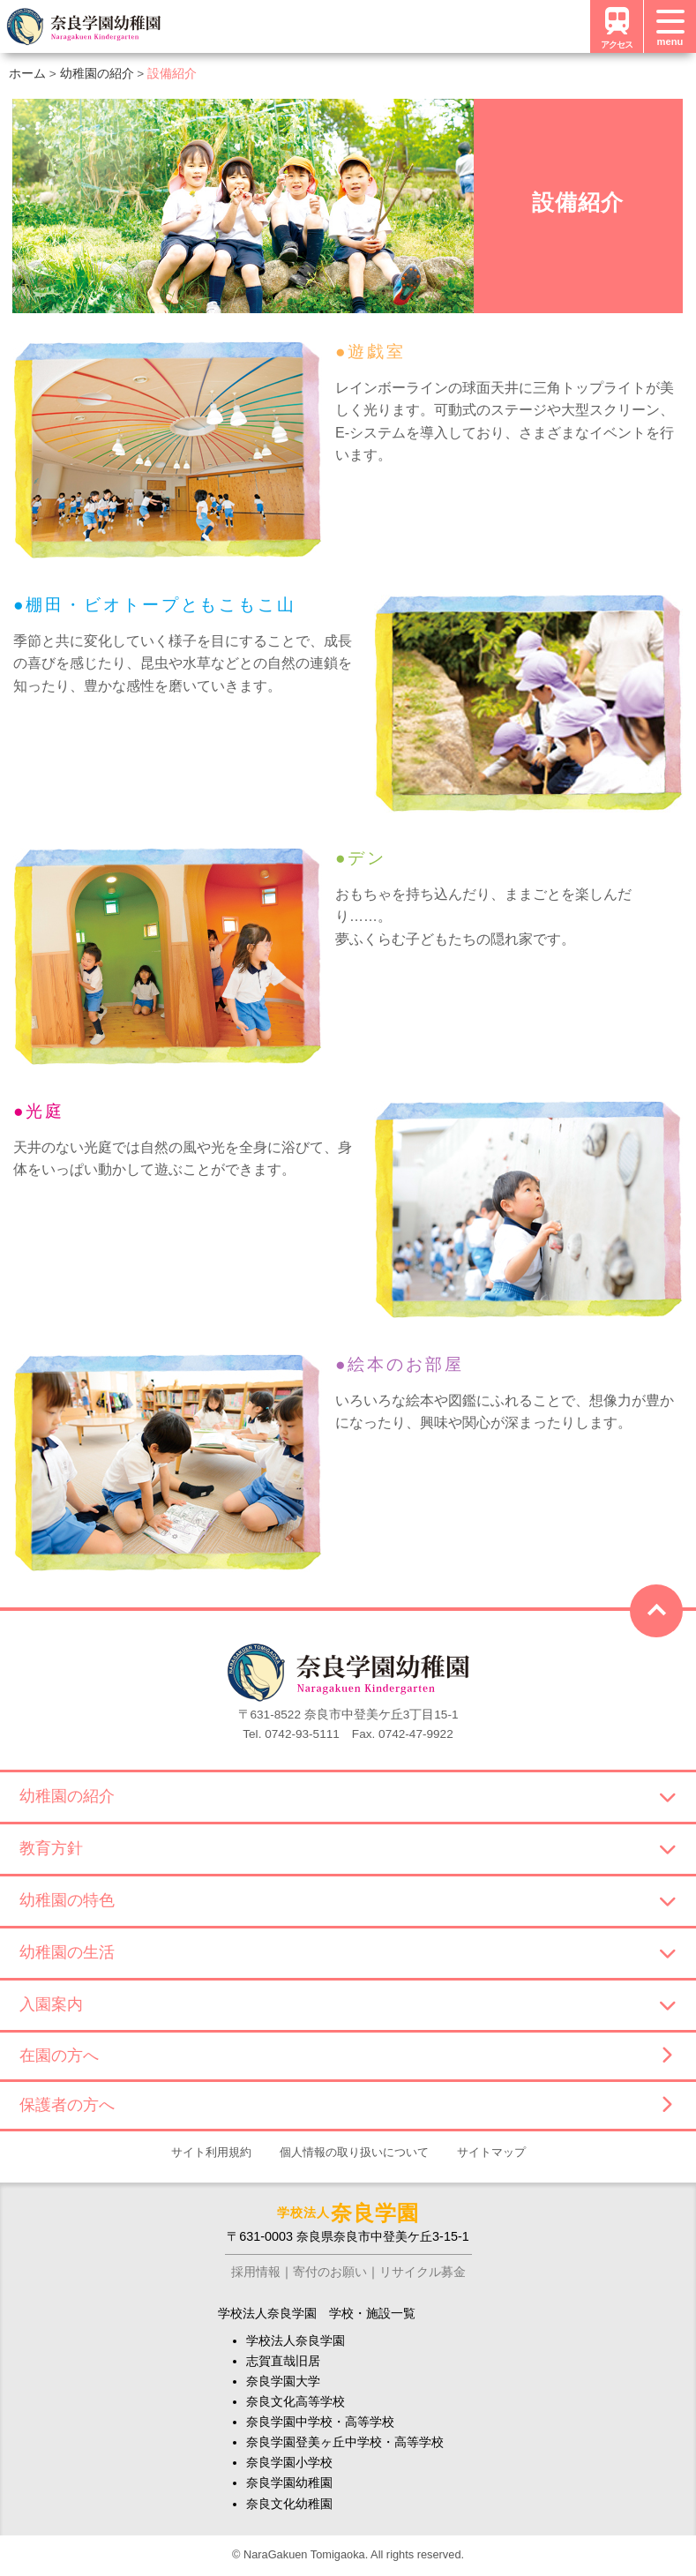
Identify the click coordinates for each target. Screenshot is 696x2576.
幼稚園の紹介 (347, 1796)
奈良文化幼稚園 (289, 2504)
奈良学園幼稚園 (289, 2482)
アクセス (616, 25)
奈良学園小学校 (289, 2462)
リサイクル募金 (422, 2272)
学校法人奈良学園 (295, 2340)
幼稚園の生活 (347, 1952)
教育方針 (347, 1848)
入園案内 (347, 2004)
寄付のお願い (330, 2272)
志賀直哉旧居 (283, 2361)
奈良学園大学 (283, 2381)
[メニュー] (669, 26)
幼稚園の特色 (347, 1900)
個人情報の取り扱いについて (354, 2152)
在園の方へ (345, 2055)
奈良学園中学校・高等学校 (320, 2422)
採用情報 (256, 2272)
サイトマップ (491, 2152)
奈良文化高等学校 (295, 2401)
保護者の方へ (345, 2105)
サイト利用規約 (211, 2152)
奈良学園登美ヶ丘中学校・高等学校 (345, 2442)
